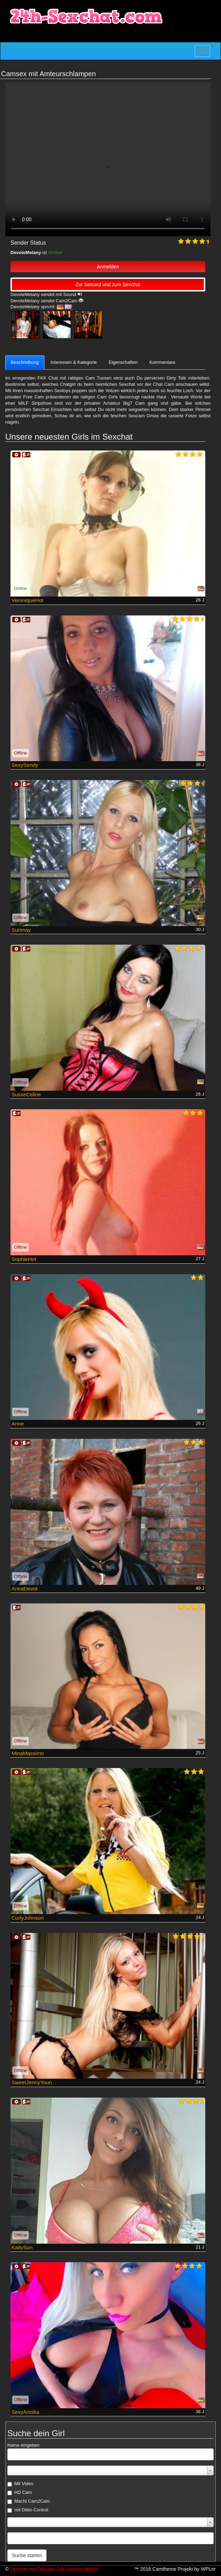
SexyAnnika (25, 2412)
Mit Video (20, 2484)
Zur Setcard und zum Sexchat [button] (108, 284)
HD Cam (19, 2492)
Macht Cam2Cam (28, 2501)
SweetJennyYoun (32, 2082)
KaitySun (22, 2247)
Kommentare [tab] (162, 362)
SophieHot (24, 1259)
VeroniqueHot (27, 600)
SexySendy (25, 765)
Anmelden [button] (108, 266)
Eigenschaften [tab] (123, 362)
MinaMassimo (28, 1753)
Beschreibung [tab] (25, 362)
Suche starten (27, 2555)
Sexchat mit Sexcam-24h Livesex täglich (54, 2569)
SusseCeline (26, 1094)
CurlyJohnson (28, 1918)
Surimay (21, 930)
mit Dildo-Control (27, 2510)
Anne (18, 1424)
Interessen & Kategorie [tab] (74, 362)
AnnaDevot (24, 1589)
